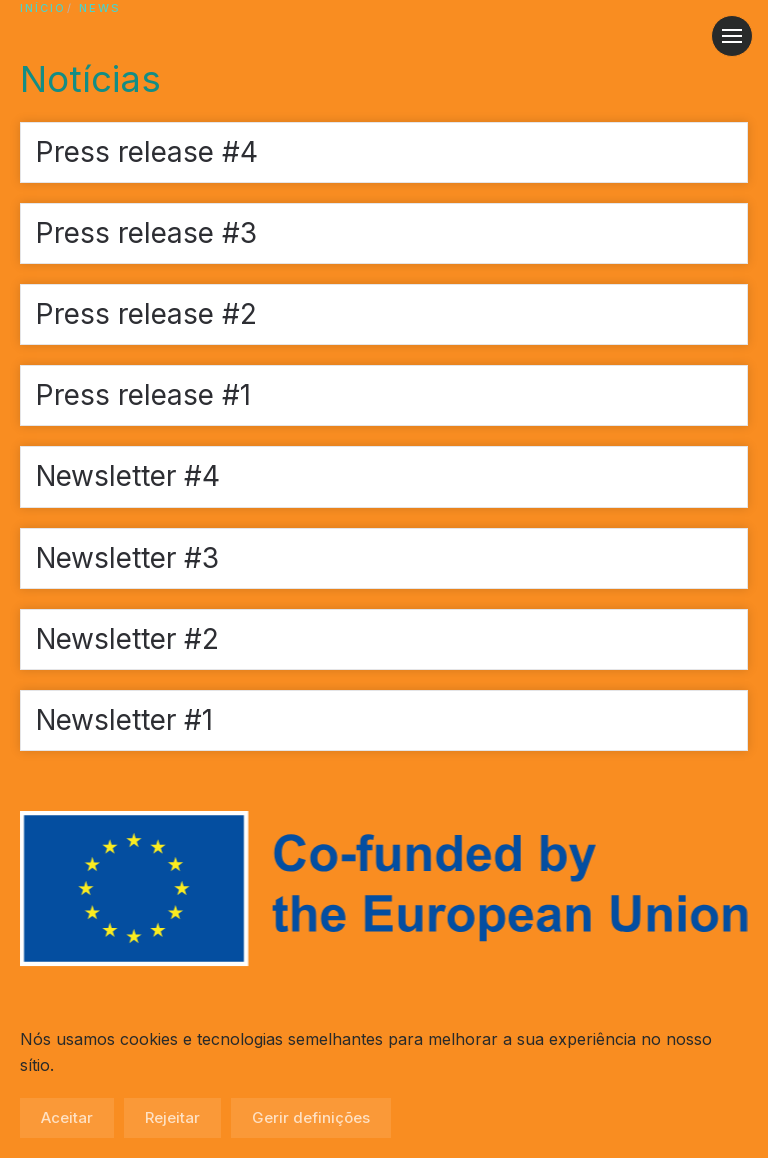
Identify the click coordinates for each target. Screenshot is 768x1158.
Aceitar (67, 1117)
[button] (732, 36)
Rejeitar (172, 1117)
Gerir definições (311, 1117)
